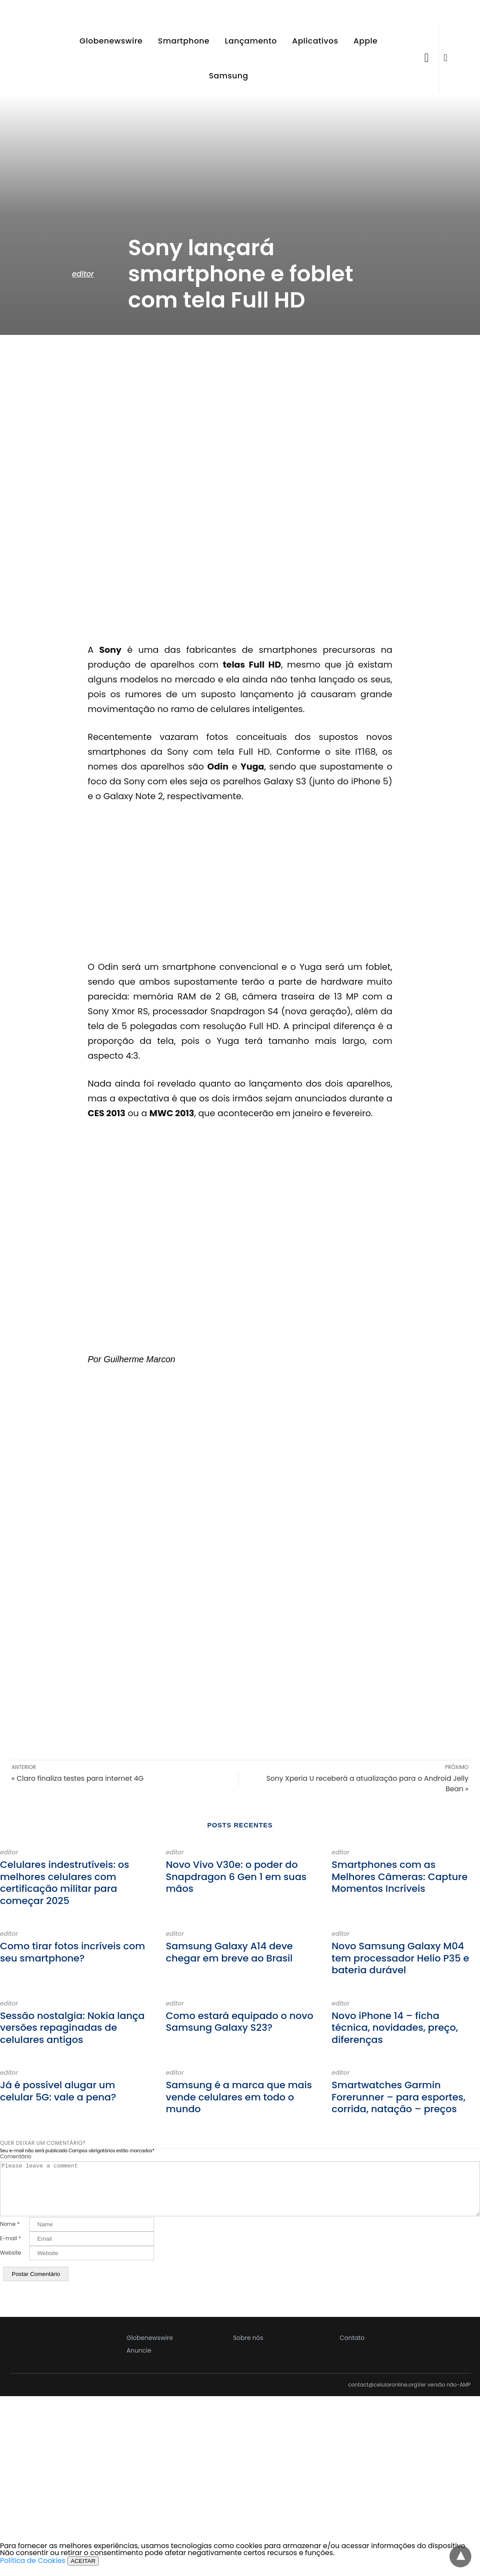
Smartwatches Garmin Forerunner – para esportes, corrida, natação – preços (399, 2097)
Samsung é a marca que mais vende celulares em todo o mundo (239, 2097)
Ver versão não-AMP (444, 2395)
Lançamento (251, 40)
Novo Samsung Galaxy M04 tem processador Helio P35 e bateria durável (400, 1958)
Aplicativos (315, 40)
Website (10, 2263)
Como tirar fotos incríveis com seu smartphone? (72, 1952)
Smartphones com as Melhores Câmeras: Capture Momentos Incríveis (400, 1876)
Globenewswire (111, 40)
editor (83, 274)
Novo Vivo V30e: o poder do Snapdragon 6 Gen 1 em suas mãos (236, 1876)
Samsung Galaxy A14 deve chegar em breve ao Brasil (229, 1952)
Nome (10, 2234)
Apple (365, 40)
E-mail (10, 2249)
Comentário (15, 2156)
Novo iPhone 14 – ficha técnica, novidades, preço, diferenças (395, 2027)
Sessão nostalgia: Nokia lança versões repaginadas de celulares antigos (72, 2027)
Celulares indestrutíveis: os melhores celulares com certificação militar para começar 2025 (64, 1883)
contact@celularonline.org (382, 2395)
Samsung (228, 75)
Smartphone (184, 40)
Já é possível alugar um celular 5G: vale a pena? (58, 2091)
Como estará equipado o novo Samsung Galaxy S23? (239, 2022)
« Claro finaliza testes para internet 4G (78, 1778)
